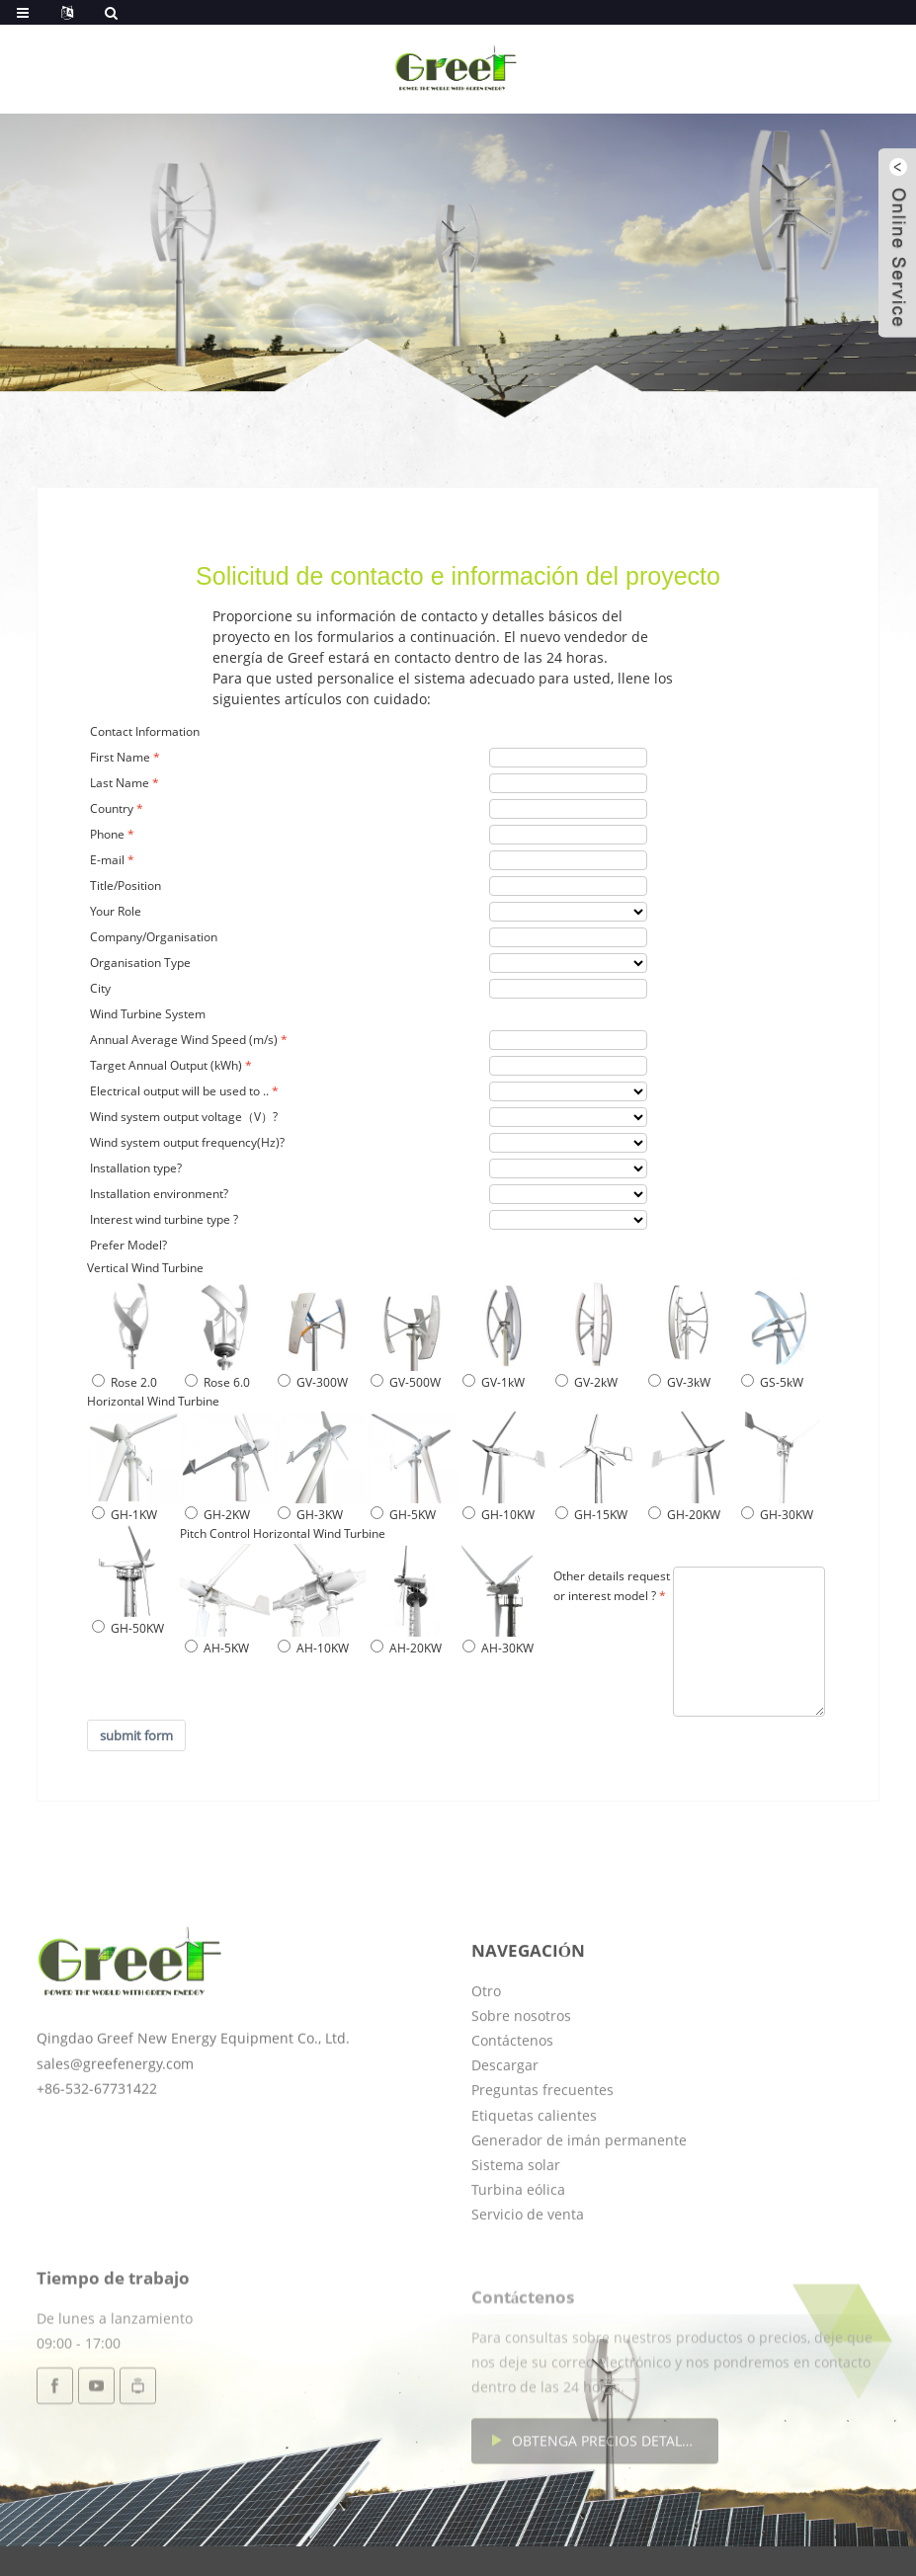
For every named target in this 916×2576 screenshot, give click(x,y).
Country (111, 808)
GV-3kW (679, 1382)
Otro (486, 2068)
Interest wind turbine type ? (164, 1219)
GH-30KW (777, 1514)
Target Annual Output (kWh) (166, 1065)
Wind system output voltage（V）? (184, 1116)
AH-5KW (217, 1648)
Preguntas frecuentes (542, 2167)
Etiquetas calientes (534, 2193)
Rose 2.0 (124, 1382)
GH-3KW (310, 1514)
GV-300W (313, 1382)
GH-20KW (684, 1514)
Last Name (119, 782)
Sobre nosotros (521, 2093)
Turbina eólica (518, 2267)
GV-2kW (586, 1382)
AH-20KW (406, 1648)
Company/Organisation (153, 936)
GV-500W (406, 1382)
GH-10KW (498, 1514)
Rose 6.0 (217, 1382)
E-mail (107, 859)
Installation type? (136, 1168)
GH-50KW (128, 1628)
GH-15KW (591, 1514)
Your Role (115, 911)
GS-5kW (772, 1382)
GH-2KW (217, 1514)
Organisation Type (140, 962)
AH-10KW (313, 1648)
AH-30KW (498, 1648)
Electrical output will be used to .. (179, 1091)
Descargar (505, 2142)
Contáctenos (512, 2118)
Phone (107, 834)
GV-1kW (493, 1382)
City (100, 988)
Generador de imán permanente (579, 2218)
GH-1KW (124, 1514)
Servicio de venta (527, 2292)
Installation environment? (159, 1193)
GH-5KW (403, 1514)
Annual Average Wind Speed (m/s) (184, 1039)
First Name (120, 757)
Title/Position (125, 885)
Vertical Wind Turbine (145, 1267)
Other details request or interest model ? (611, 1586)
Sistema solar (515, 2242)
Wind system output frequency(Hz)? (187, 1142)
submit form (136, 1735)
